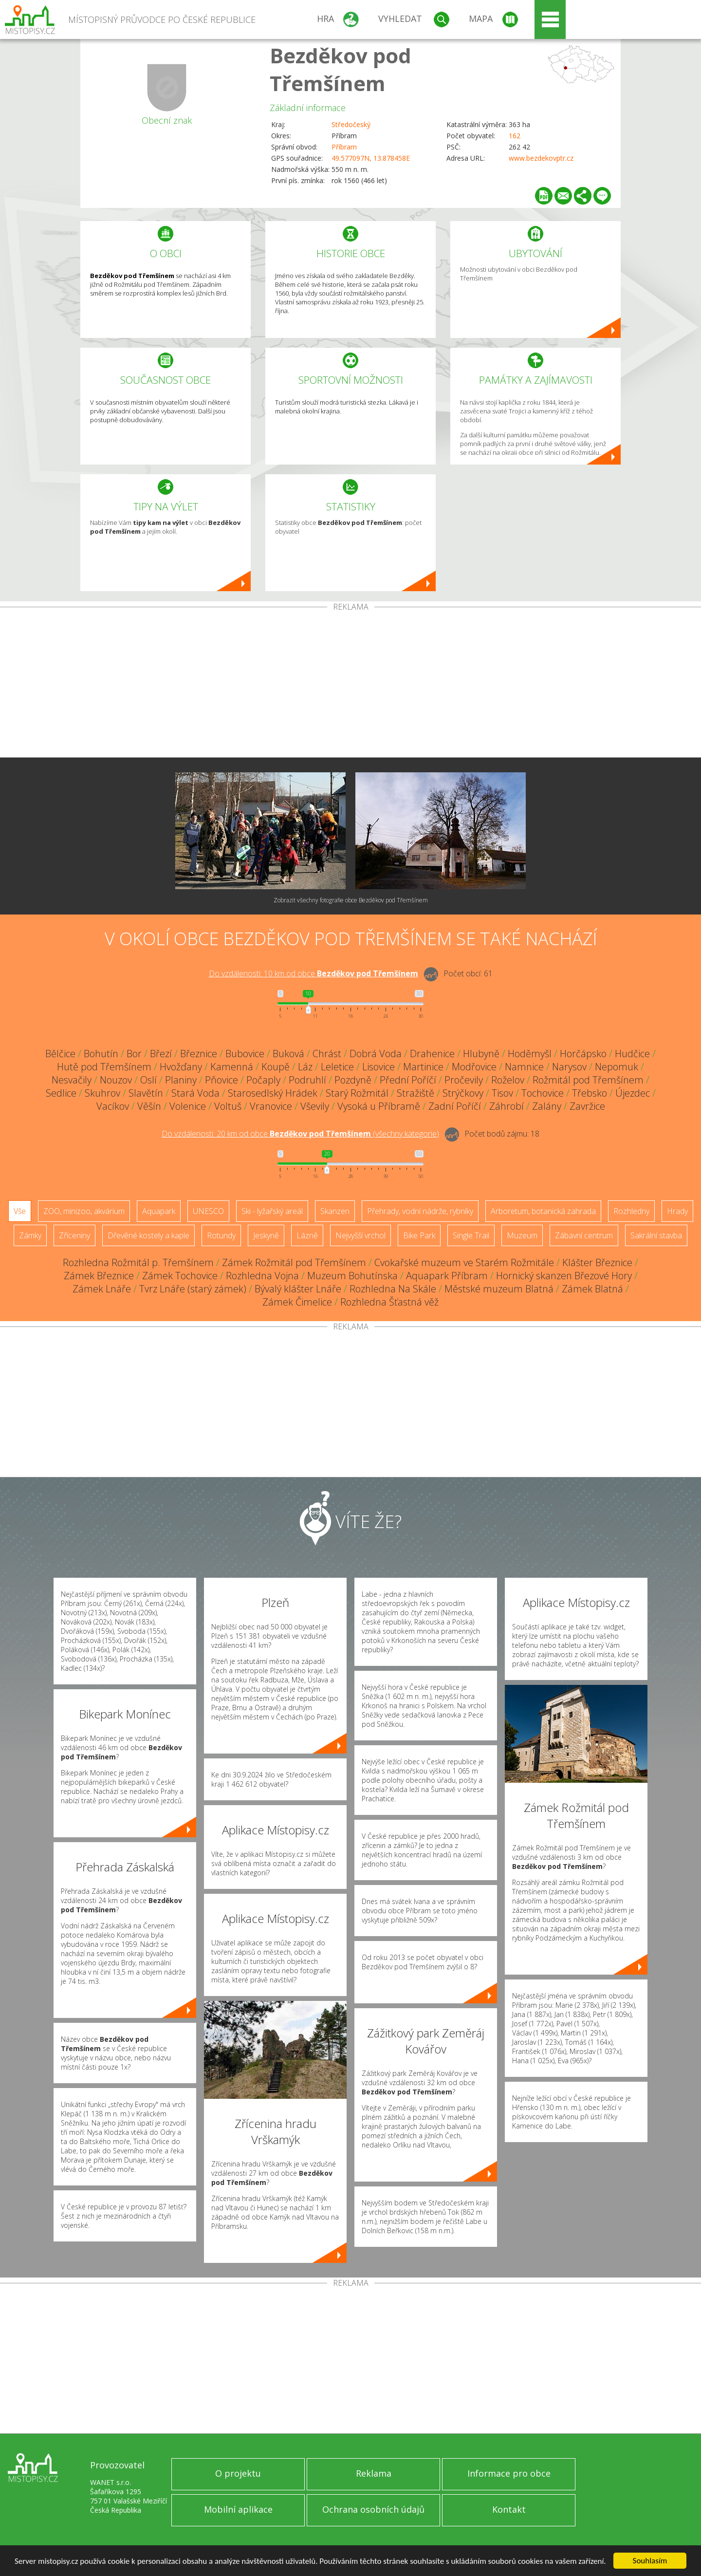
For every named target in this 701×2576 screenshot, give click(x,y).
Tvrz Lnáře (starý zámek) (192, 1288)
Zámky (30, 1235)
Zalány (546, 1106)
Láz (305, 1066)
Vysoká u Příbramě (378, 1106)
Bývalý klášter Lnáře (298, 1288)
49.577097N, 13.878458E (371, 158)
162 (514, 135)
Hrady (677, 1211)
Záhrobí (506, 1106)
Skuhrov (102, 1093)
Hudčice (632, 1053)
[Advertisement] (350, 684)
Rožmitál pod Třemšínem (588, 1079)
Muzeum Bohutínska (352, 1275)
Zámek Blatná (592, 1288)
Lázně (307, 1235)
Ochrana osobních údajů (373, 2509)
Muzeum (522, 1235)
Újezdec (632, 1093)
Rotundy (221, 1235)
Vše (20, 1211)
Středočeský (351, 124)
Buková (288, 1053)
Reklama (373, 2473)
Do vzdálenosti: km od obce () (300, 1133)
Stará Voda (195, 1093)
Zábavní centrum (584, 1235)
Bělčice (60, 1053)
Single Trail (471, 1235)
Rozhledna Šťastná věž (389, 1301)
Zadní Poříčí (454, 1106)
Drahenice (432, 1053)
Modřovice (474, 1066)
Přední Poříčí (408, 1079)
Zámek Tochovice (180, 1275)
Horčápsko (583, 1053)
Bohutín (101, 1053)
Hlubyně (481, 1053)
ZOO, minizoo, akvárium (84, 1211)
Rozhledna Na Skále (393, 1288)
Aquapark (158, 1211)
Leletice (337, 1066)
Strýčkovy (463, 1093)
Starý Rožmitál (357, 1093)
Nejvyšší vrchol (360, 1235)
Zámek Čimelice (297, 1301)
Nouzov (116, 1079)
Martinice (423, 1066)
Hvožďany (181, 1066)
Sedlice (61, 1093)
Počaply (263, 1079)
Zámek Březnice (99, 1275)
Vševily (314, 1106)
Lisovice (378, 1066)
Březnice (198, 1053)
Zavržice (587, 1106)
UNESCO (208, 1211)
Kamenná (231, 1066)
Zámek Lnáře (102, 1288)
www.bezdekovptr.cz (541, 158)
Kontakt (509, 2509)
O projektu (238, 2473)
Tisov (502, 1093)
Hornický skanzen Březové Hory (564, 1275)
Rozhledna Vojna (262, 1275)
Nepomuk (616, 1066)
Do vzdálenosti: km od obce (313, 973)
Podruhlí (307, 1079)
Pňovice (221, 1079)
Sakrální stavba (656, 1235)
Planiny (181, 1079)
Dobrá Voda (376, 1053)
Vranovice (271, 1106)
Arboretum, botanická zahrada (543, 1211)
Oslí (148, 1079)
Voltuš (227, 1106)
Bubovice (244, 1053)
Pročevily (463, 1079)
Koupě (275, 1066)
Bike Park (419, 1235)
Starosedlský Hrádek (272, 1093)
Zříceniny (74, 1235)
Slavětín (146, 1093)
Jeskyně (266, 1235)
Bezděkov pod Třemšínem (340, 69)
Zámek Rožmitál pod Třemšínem (294, 1262)
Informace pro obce (509, 2473)
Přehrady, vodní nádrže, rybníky (420, 1211)
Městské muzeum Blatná (498, 1288)
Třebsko (589, 1093)
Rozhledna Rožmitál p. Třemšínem (138, 1262)
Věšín (149, 1106)
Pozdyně (352, 1079)
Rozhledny (631, 1211)
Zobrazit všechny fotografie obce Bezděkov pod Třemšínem (351, 900)
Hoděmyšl (530, 1053)
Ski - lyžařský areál (272, 1211)
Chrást (327, 1053)
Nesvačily (72, 1079)
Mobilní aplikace (238, 2509)
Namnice (524, 1066)
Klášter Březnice (597, 1262)
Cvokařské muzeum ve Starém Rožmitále (464, 1262)
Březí (161, 1053)
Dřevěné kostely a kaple (148, 1235)
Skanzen (335, 1211)
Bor (134, 1053)
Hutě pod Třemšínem (104, 1066)
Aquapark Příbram (447, 1275)
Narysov (569, 1066)
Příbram (344, 146)
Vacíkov (112, 1106)
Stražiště (415, 1093)
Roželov (507, 1079)
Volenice (187, 1106)
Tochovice (542, 1093)
